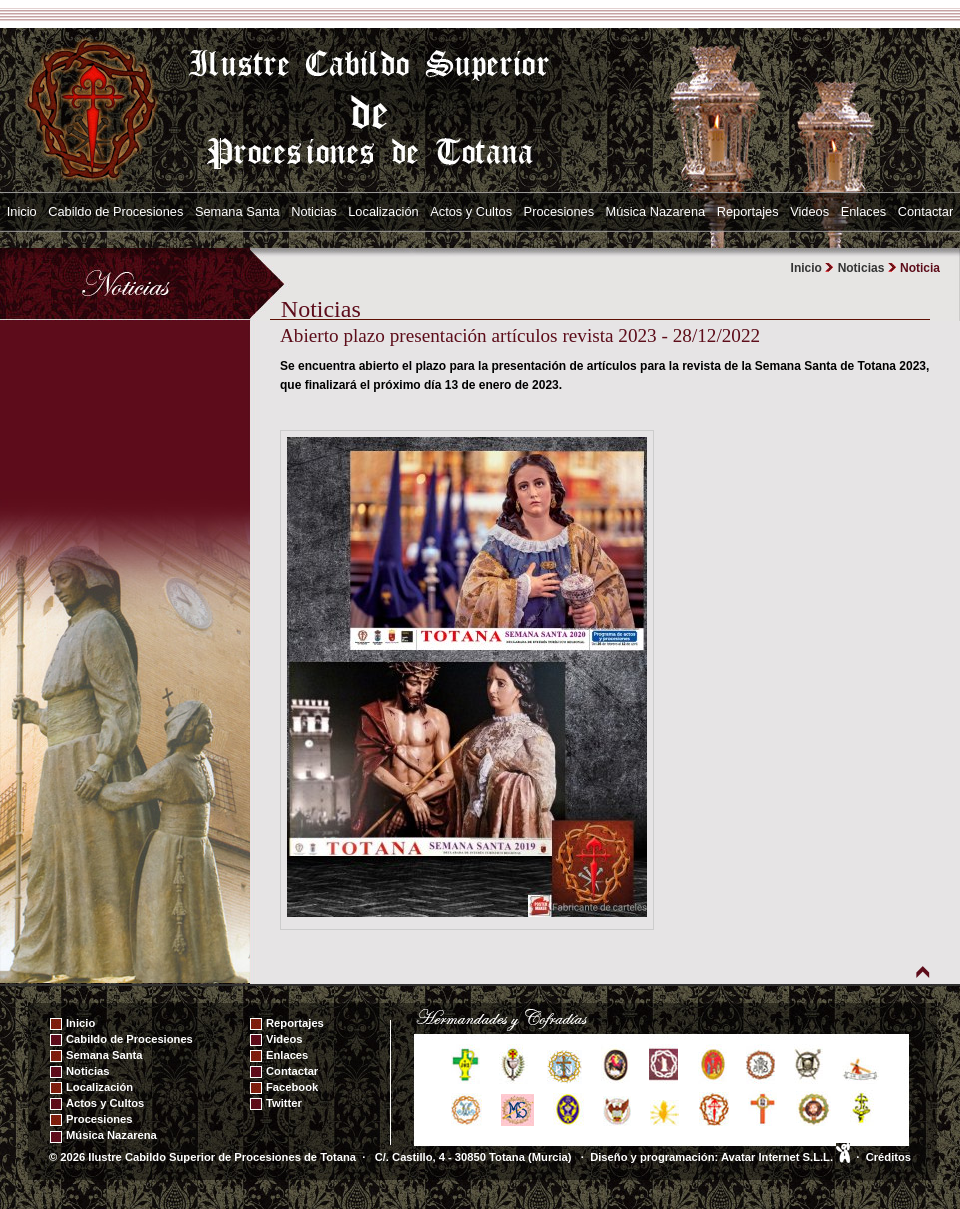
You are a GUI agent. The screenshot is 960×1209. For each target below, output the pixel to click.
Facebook (292, 1087)
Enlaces (864, 211)
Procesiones (559, 211)
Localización (383, 211)
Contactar (925, 211)
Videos (809, 211)
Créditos (888, 1157)
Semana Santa (237, 211)
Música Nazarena (656, 211)
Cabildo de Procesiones (115, 211)
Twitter (284, 1103)
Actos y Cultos (471, 211)
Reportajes (748, 211)
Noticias (314, 211)
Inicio (22, 211)
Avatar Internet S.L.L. (785, 1157)
